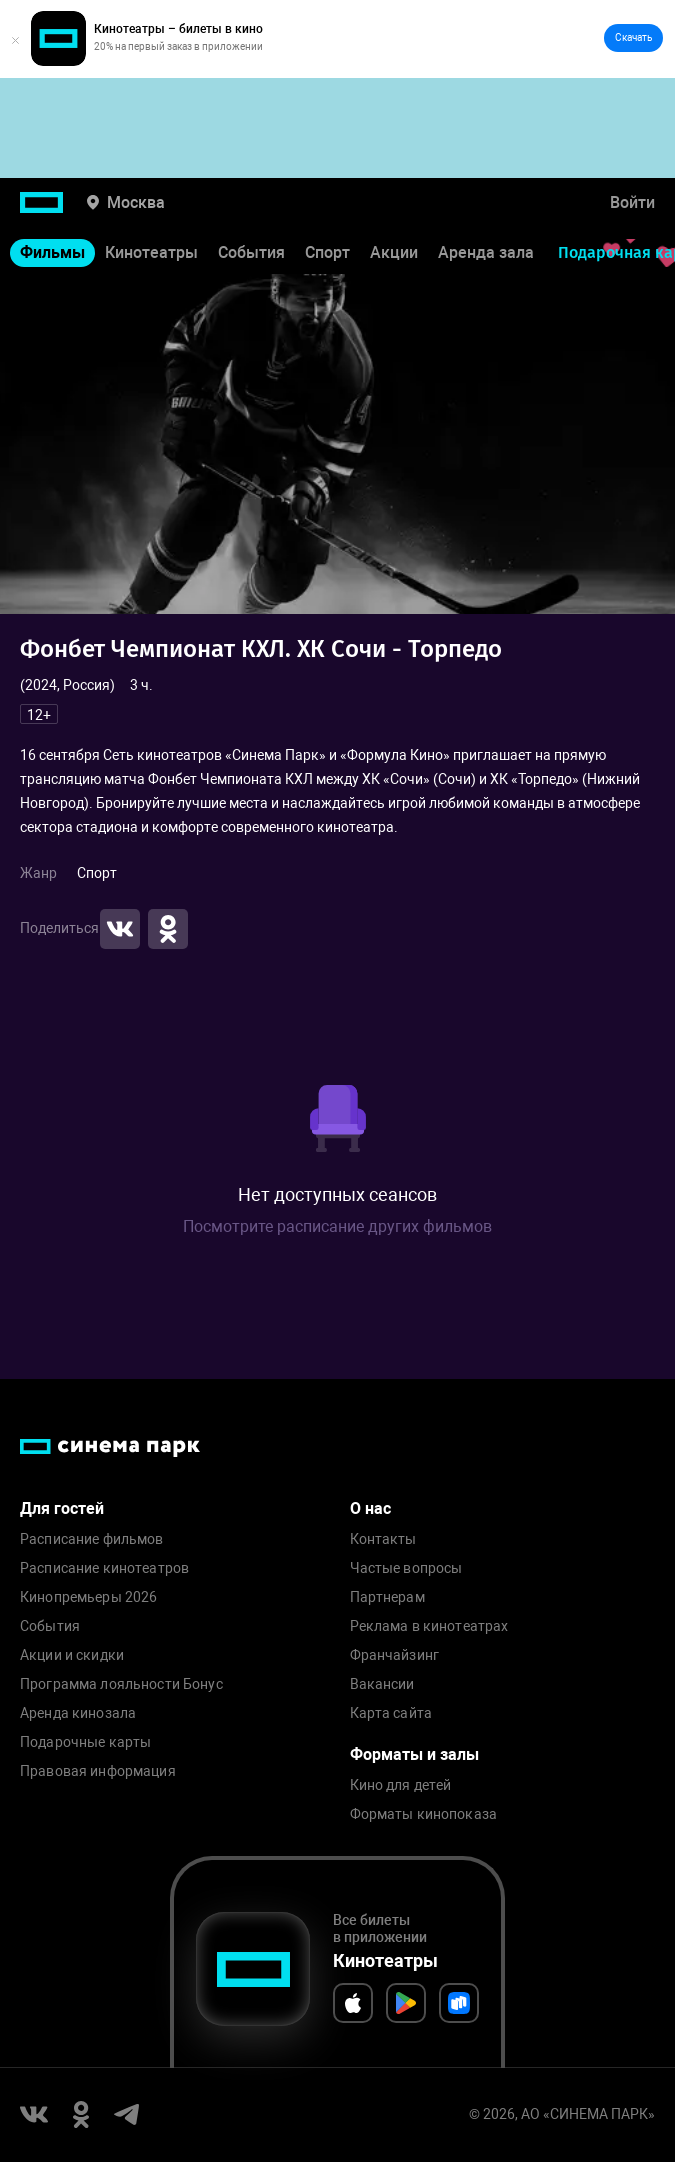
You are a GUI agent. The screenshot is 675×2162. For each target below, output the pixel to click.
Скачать (633, 37)
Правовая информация (98, 1771)
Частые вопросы (406, 1568)
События (251, 252)
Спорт (327, 252)
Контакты (383, 1539)
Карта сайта (391, 1713)
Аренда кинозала (78, 1713)
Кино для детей (401, 1785)
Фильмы (52, 252)
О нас (370, 1508)
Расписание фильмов (92, 1539)
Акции (394, 252)
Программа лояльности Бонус (121, 1684)
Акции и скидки (72, 1655)
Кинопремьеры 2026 (88, 1597)
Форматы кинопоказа (424, 1814)
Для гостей (62, 1508)
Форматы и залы (414, 1754)
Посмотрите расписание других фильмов (337, 1226)
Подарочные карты (85, 1742)
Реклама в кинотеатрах (429, 1626)
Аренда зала (486, 252)
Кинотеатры (151, 252)
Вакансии (382, 1684)
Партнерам (387, 1597)
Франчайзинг (395, 1655)
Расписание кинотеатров (104, 1568)
